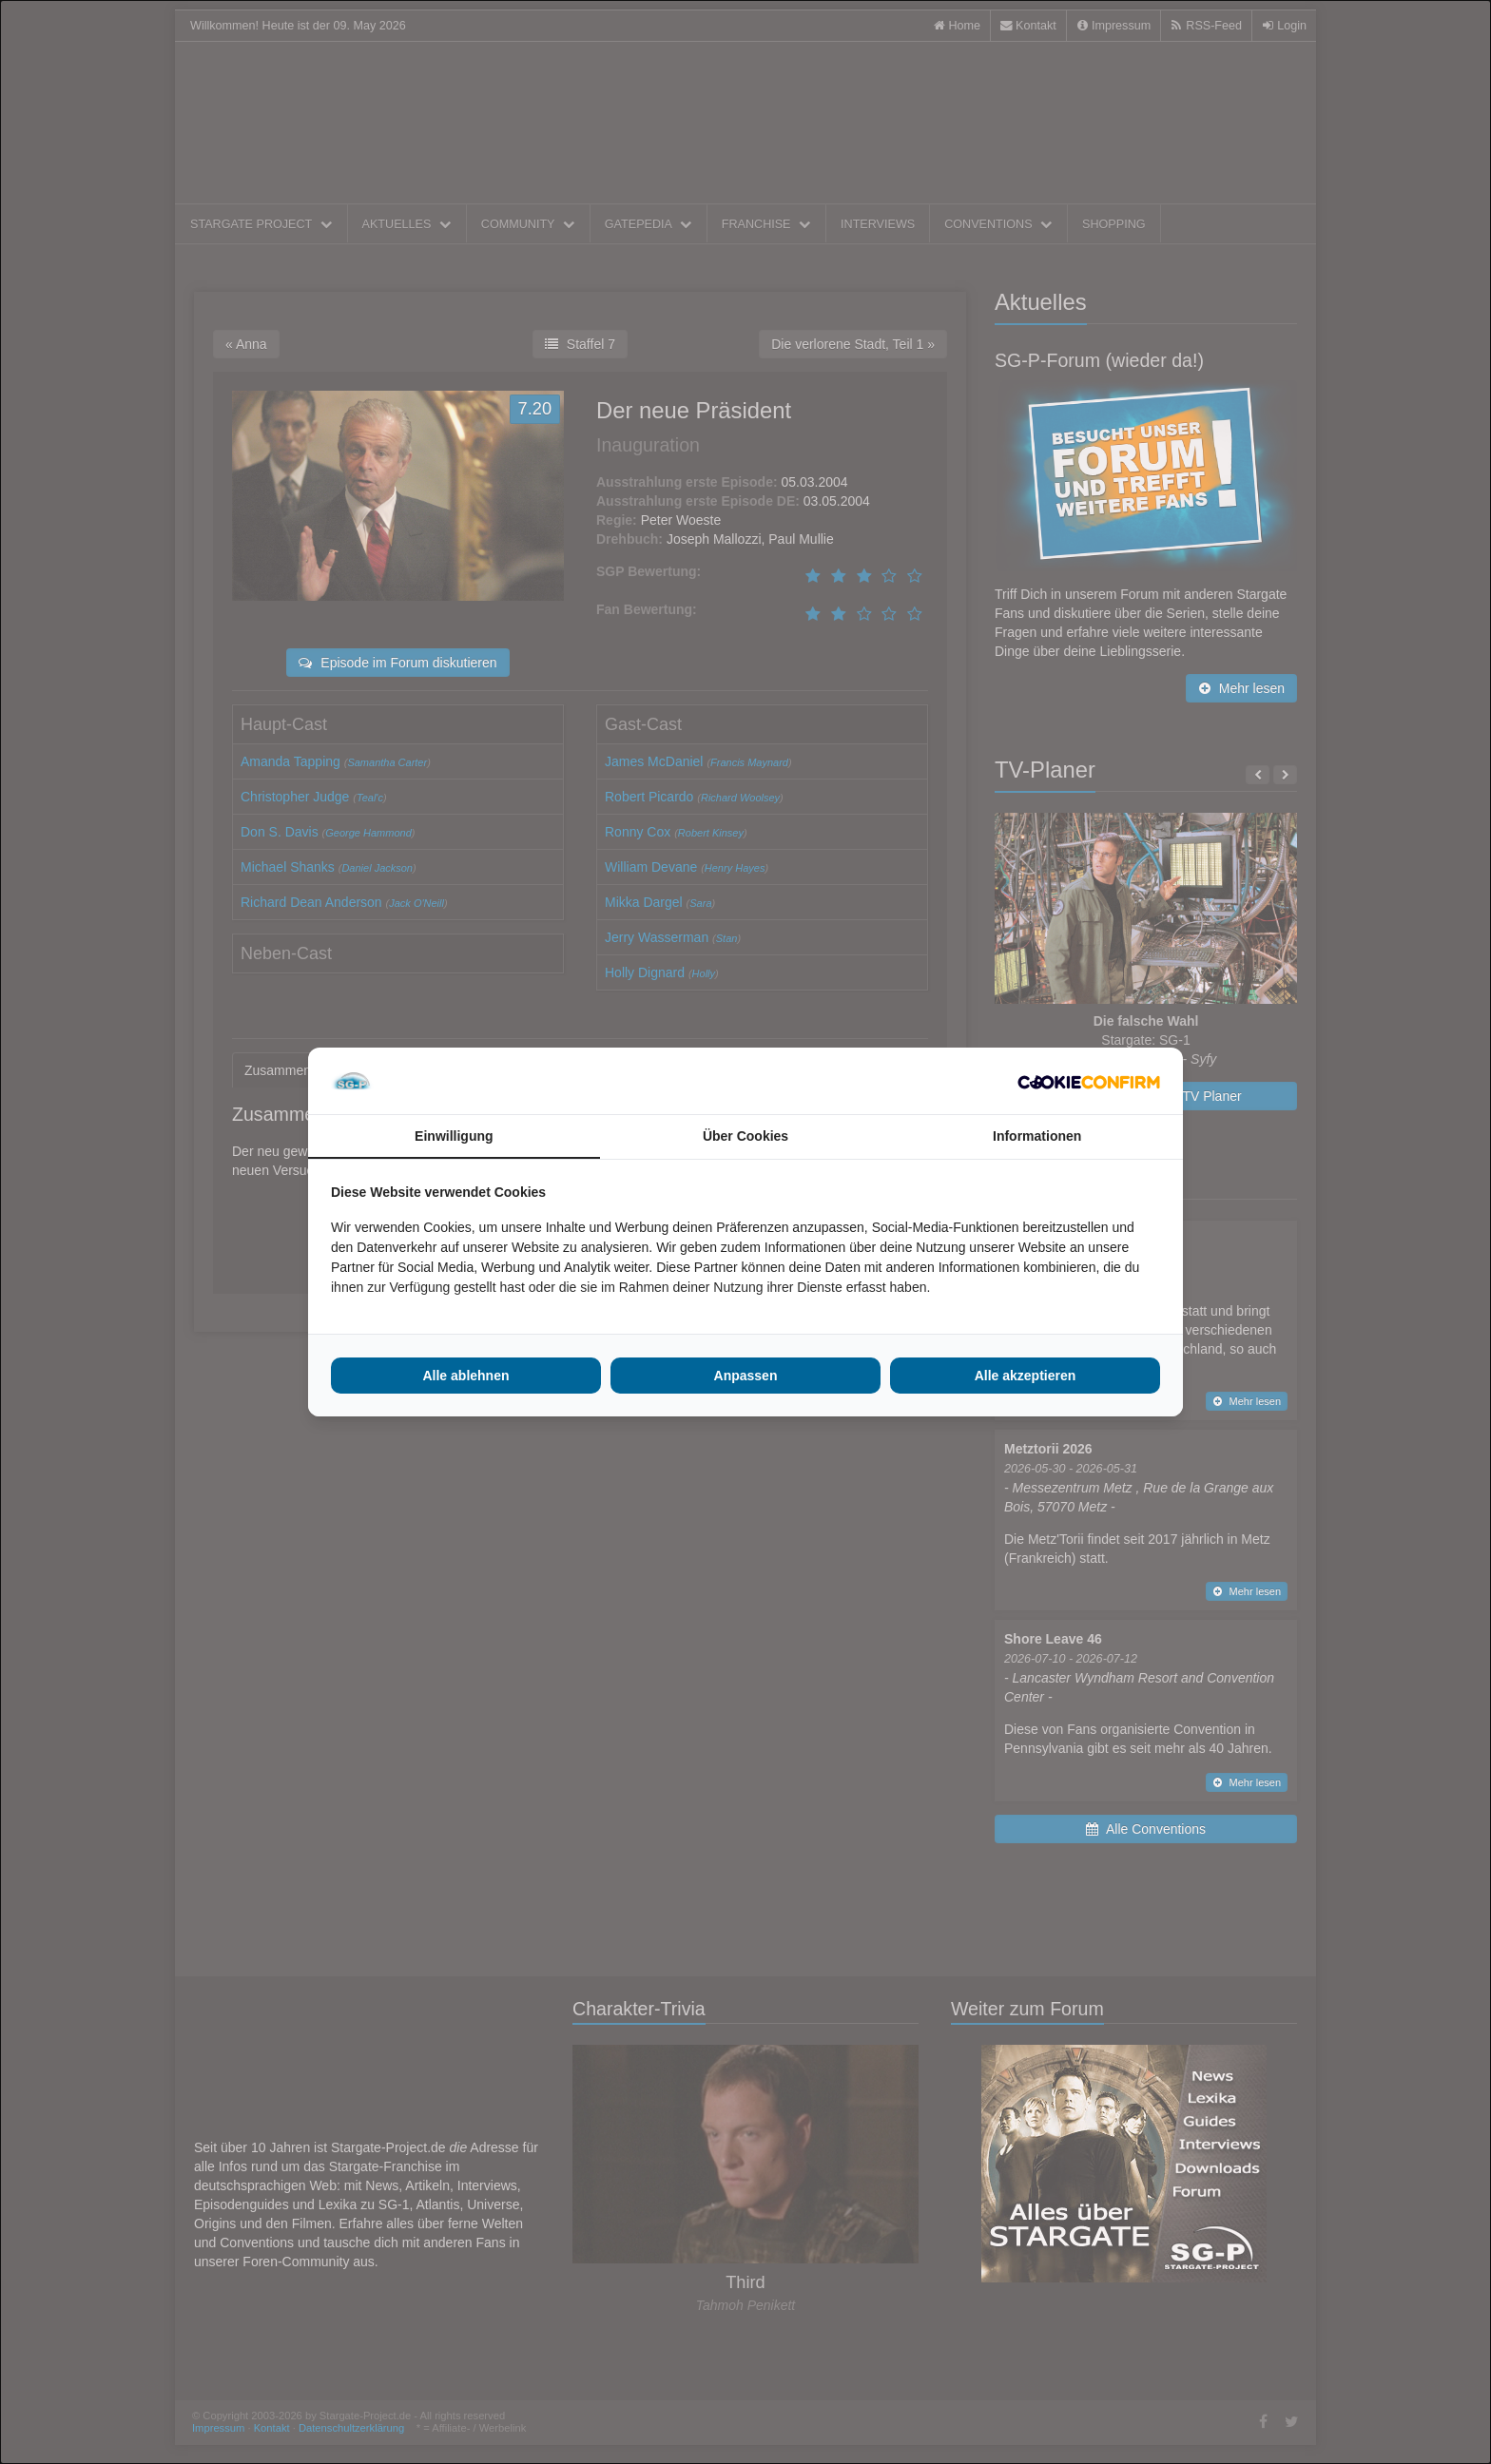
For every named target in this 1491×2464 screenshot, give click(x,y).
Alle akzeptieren (1025, 1375)
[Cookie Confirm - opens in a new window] (1088, 1080)
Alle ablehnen (465, 1375)
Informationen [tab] (1037, 1136)
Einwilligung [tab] (454, 1136)
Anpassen (746, 1375)
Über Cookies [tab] (745, 1136)
